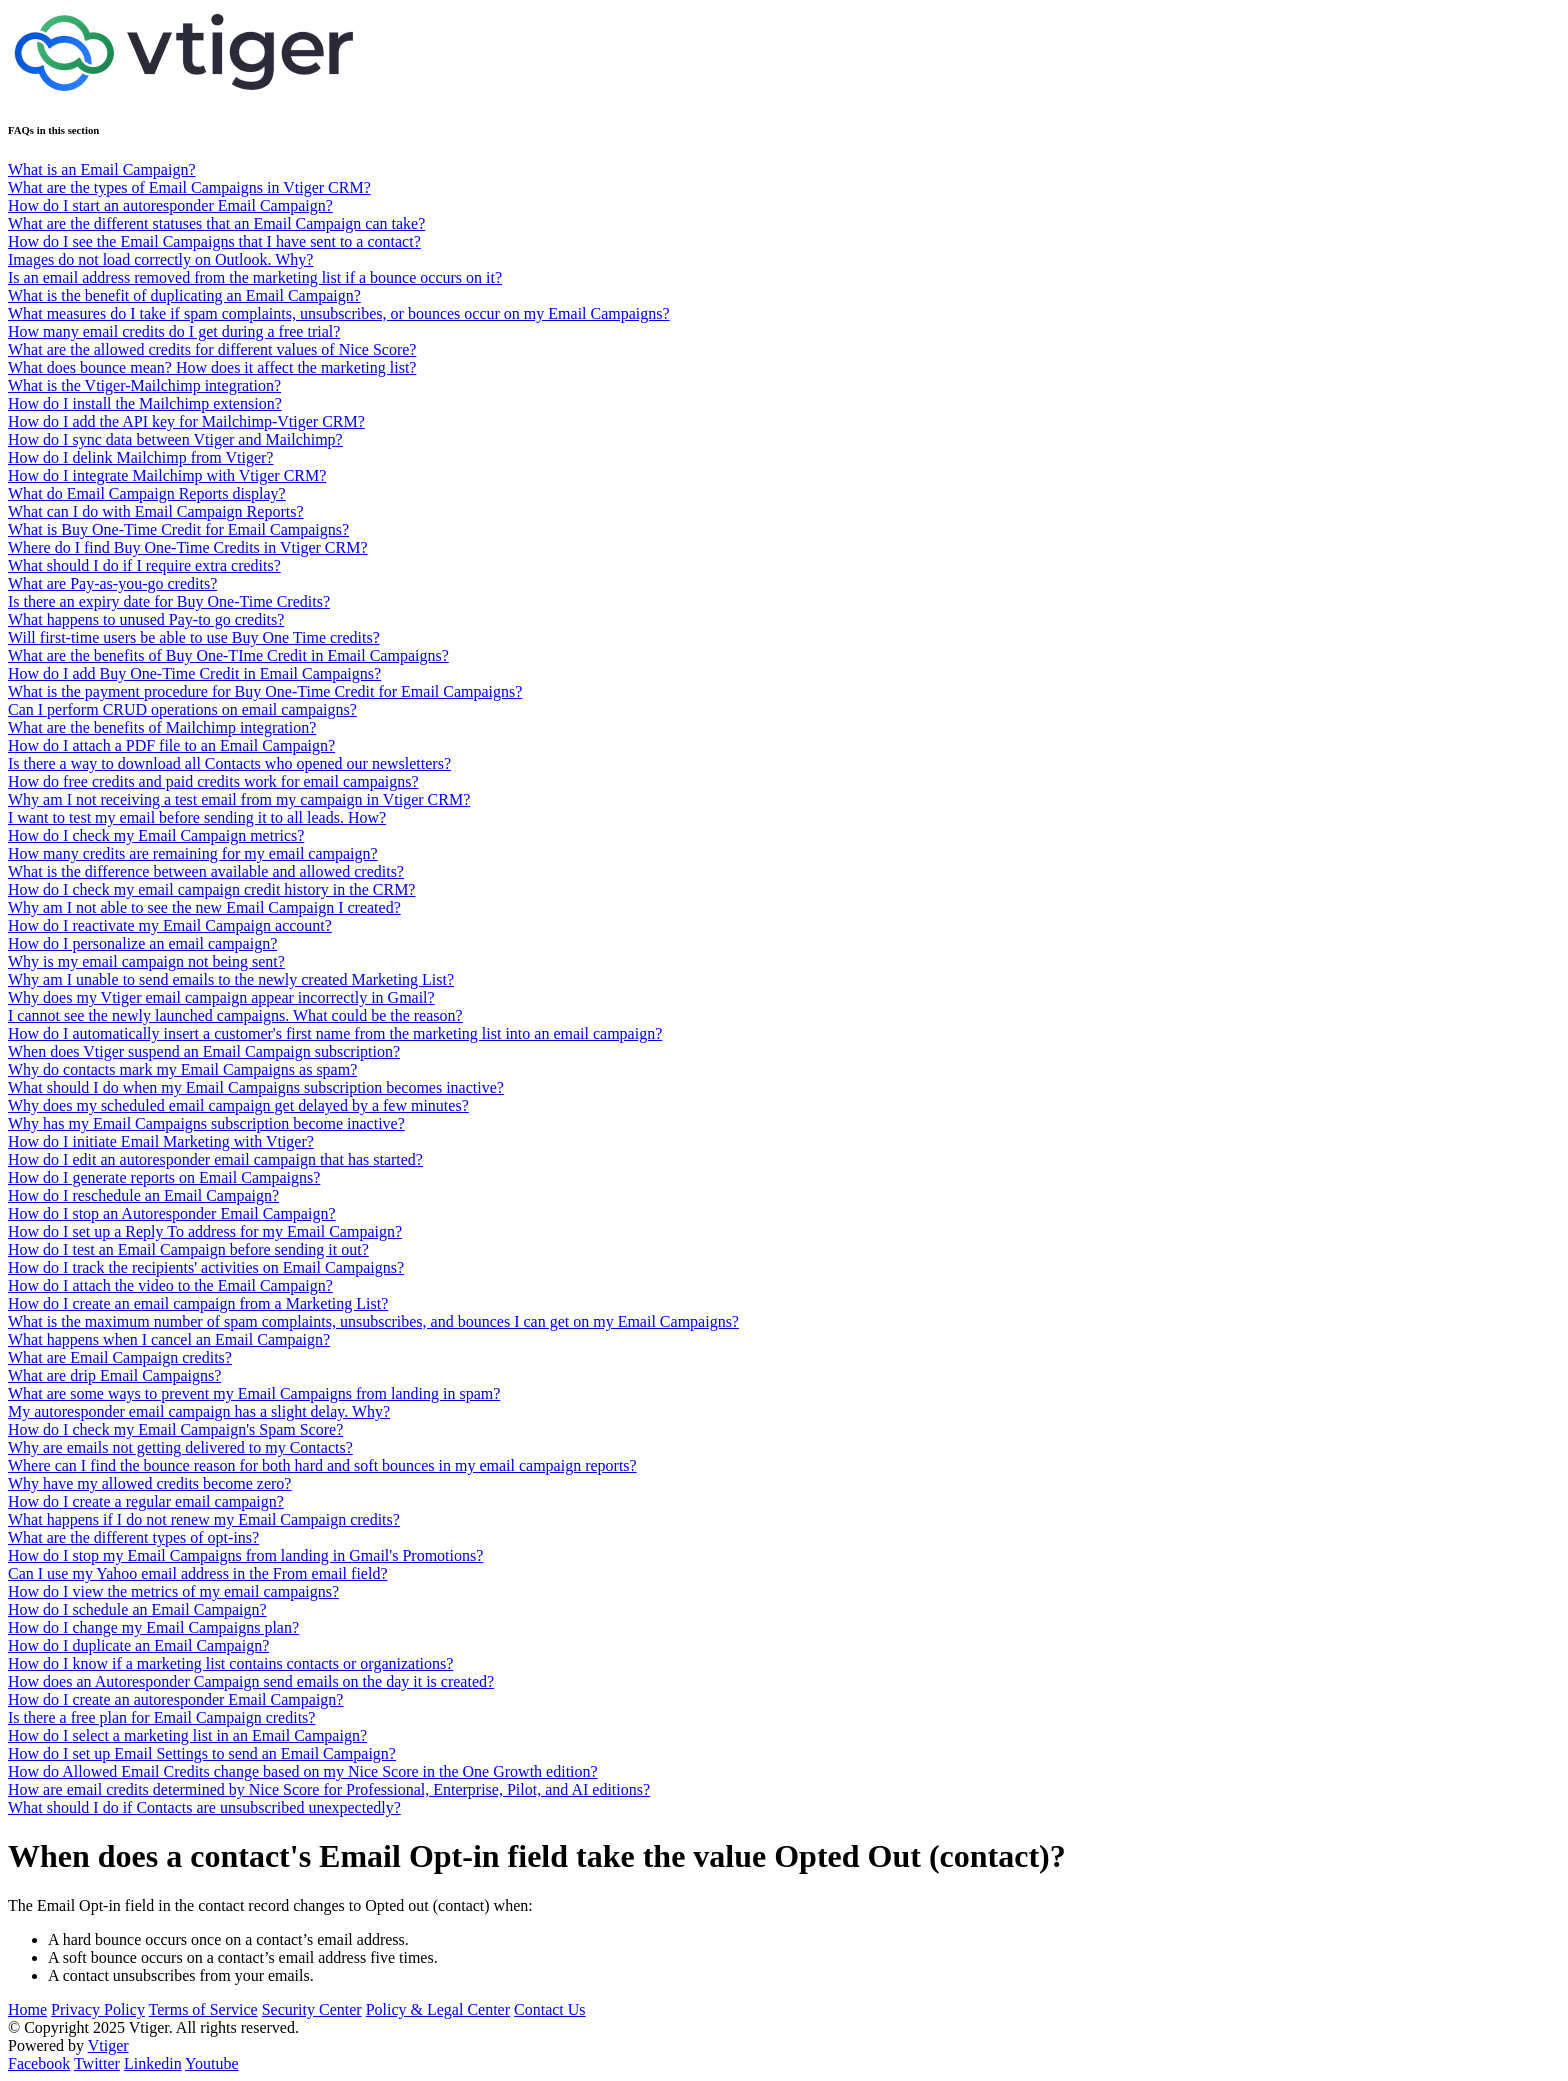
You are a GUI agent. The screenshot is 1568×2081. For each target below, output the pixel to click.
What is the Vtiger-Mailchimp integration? (144, 385)
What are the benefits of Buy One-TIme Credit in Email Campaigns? (228, 655)
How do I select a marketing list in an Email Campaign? (187, 1735)
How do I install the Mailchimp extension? (145, 403)
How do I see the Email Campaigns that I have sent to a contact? (214, 241)
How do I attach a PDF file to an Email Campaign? (171, 745)
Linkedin (153, 2063)
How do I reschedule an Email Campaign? (143, 1195)
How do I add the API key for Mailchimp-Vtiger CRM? (186, 421)
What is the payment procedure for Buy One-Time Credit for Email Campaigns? (265, 691)
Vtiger (108, 2045)
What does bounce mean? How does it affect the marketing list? (212, 367)
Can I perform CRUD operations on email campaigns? (182, 709)
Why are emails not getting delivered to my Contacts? (180, 1447)
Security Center (312, 2009)
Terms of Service (203, 2009)
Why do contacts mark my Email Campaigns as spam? (182, 1069)
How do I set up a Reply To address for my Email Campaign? (205, 1231)
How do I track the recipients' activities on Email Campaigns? (206, 1267)
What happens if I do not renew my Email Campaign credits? (204, 1519)
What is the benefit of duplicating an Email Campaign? (184, 295)
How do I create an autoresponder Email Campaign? (175, 1699)
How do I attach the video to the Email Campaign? (170, 1285)
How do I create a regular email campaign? (146, 1501)
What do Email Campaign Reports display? (147, 493)
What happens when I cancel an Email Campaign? (169, 1339)
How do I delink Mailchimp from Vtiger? (140, 457)
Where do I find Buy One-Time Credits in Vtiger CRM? (188, 547)
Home (27, 2009)
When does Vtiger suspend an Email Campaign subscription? (204, 1051)
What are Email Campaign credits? (120, 1357)
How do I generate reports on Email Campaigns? (164, 1177)
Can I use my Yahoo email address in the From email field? (197, 1573)
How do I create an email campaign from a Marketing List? (198, 1303)
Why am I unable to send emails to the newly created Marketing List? (231, 979)
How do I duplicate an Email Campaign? (138, 1645)
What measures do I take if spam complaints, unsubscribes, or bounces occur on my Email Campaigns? (339, 313)
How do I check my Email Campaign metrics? (156, 835)
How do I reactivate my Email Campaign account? (170, 925)
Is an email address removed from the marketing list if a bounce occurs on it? (255, 277)
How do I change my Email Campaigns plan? (153, 1627)
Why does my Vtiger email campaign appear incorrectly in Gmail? (221, 997)
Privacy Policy (98, 2009)
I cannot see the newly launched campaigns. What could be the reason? (235, 1015)
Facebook (39, 2063)
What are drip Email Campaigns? (114, 1375)
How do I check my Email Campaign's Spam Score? (175, 1429)
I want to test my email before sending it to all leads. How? (197, 817)
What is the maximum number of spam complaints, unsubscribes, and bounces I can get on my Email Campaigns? (373, 1321)
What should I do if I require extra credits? (144, 565)
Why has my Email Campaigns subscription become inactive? (206, 1123)
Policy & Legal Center (438, 2009)
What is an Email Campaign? (102, 169)
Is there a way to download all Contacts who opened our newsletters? (229, 763)
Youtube (212, 2063)
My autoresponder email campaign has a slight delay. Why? (199, 1411)
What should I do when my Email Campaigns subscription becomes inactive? (256, 1087)
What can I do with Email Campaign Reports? (155, 511)
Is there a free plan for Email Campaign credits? (161, 1717)
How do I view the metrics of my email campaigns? (173, 1591)
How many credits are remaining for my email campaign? (193, 853)
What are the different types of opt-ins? (133, 1537)
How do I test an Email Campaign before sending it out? (188, 1249)
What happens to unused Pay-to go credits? (146, 619)
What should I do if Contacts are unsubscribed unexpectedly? (204, 1807)
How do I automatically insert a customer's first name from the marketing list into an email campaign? (335, 1033)
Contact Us (550, 2009)
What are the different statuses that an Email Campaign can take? (216, 223)
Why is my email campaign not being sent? (146, 961)
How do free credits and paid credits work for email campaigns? (213, 781)
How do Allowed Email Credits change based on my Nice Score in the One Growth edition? (303, 1771)
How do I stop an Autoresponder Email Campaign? (172, 1213)
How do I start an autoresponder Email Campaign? (170, 205)
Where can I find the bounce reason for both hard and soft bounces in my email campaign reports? (322, 1465)
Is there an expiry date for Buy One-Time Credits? (169, 601)
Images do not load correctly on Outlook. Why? (160, 259)
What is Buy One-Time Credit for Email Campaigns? (178, 529)
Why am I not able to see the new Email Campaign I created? (204, 907)
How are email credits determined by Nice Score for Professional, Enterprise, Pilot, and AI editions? (329, 1789)
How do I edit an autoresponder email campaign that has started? (215, 1159)
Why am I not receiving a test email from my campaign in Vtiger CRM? (239, 799)
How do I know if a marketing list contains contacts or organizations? (230, 1663)
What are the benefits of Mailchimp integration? (162, 727)
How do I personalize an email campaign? (142, 943)
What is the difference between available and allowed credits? (206, 871)
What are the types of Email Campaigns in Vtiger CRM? (189, 187)
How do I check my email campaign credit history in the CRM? (211, 889)
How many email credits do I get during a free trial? (174, 331)
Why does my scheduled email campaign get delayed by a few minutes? (238, 1105)
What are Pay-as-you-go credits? (112, 583)
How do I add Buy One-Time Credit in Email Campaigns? (194, 673)
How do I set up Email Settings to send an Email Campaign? (202, 1753)
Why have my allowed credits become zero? (149, 1483)
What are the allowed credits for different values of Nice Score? (212, 349)
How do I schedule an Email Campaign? (137, 1609)
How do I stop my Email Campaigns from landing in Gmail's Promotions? (245, 1555)
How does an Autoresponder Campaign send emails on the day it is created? (251, 1681)
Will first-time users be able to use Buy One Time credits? (194, 637)
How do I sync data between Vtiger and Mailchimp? (175, 439)
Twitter (97, 2063)
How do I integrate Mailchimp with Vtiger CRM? (167, 475)
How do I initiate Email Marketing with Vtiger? (161, 1141)
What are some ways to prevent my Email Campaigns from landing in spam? (254, 1393)
